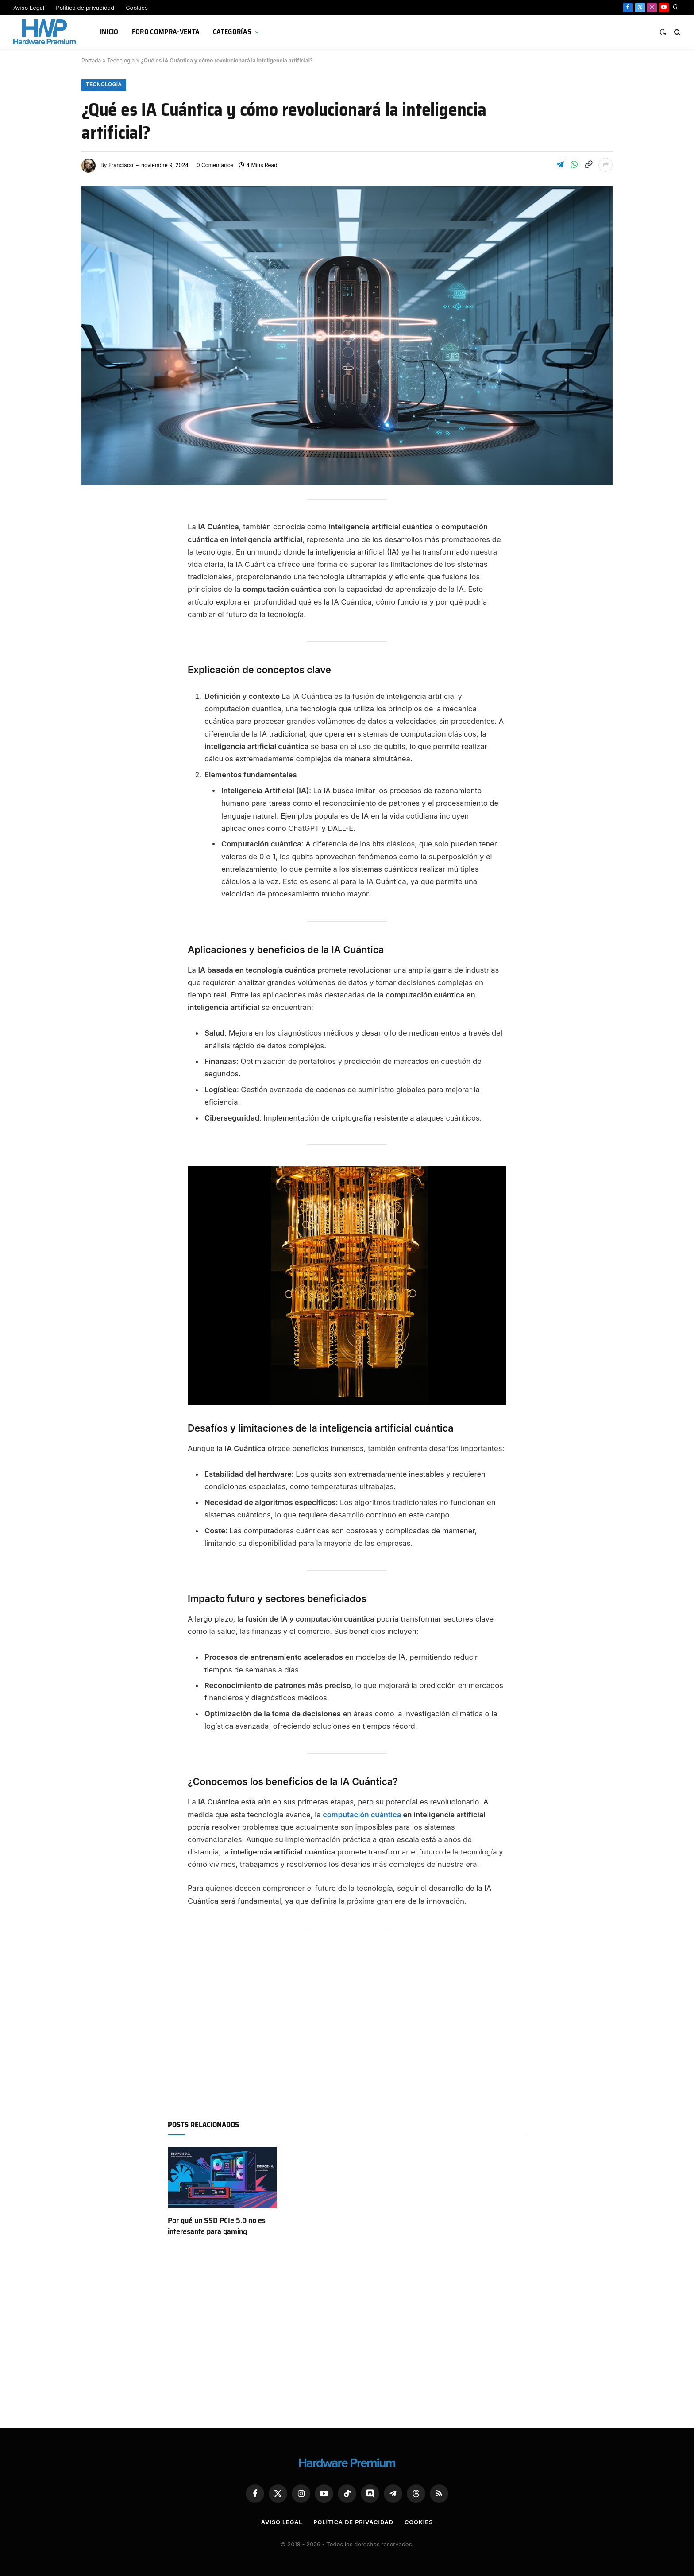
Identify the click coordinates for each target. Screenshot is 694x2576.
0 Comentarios (215, 165)
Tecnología (121, 60)
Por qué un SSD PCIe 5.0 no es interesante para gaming (217, 2226)
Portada (91, 60)
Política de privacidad (85, 7)
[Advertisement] (347, 2025)
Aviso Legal (28, 7)
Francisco (120, 165)
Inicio (109, 31)
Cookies (137, 7)
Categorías (232, 31)
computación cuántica (362, 1814)
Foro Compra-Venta (166, 31)
